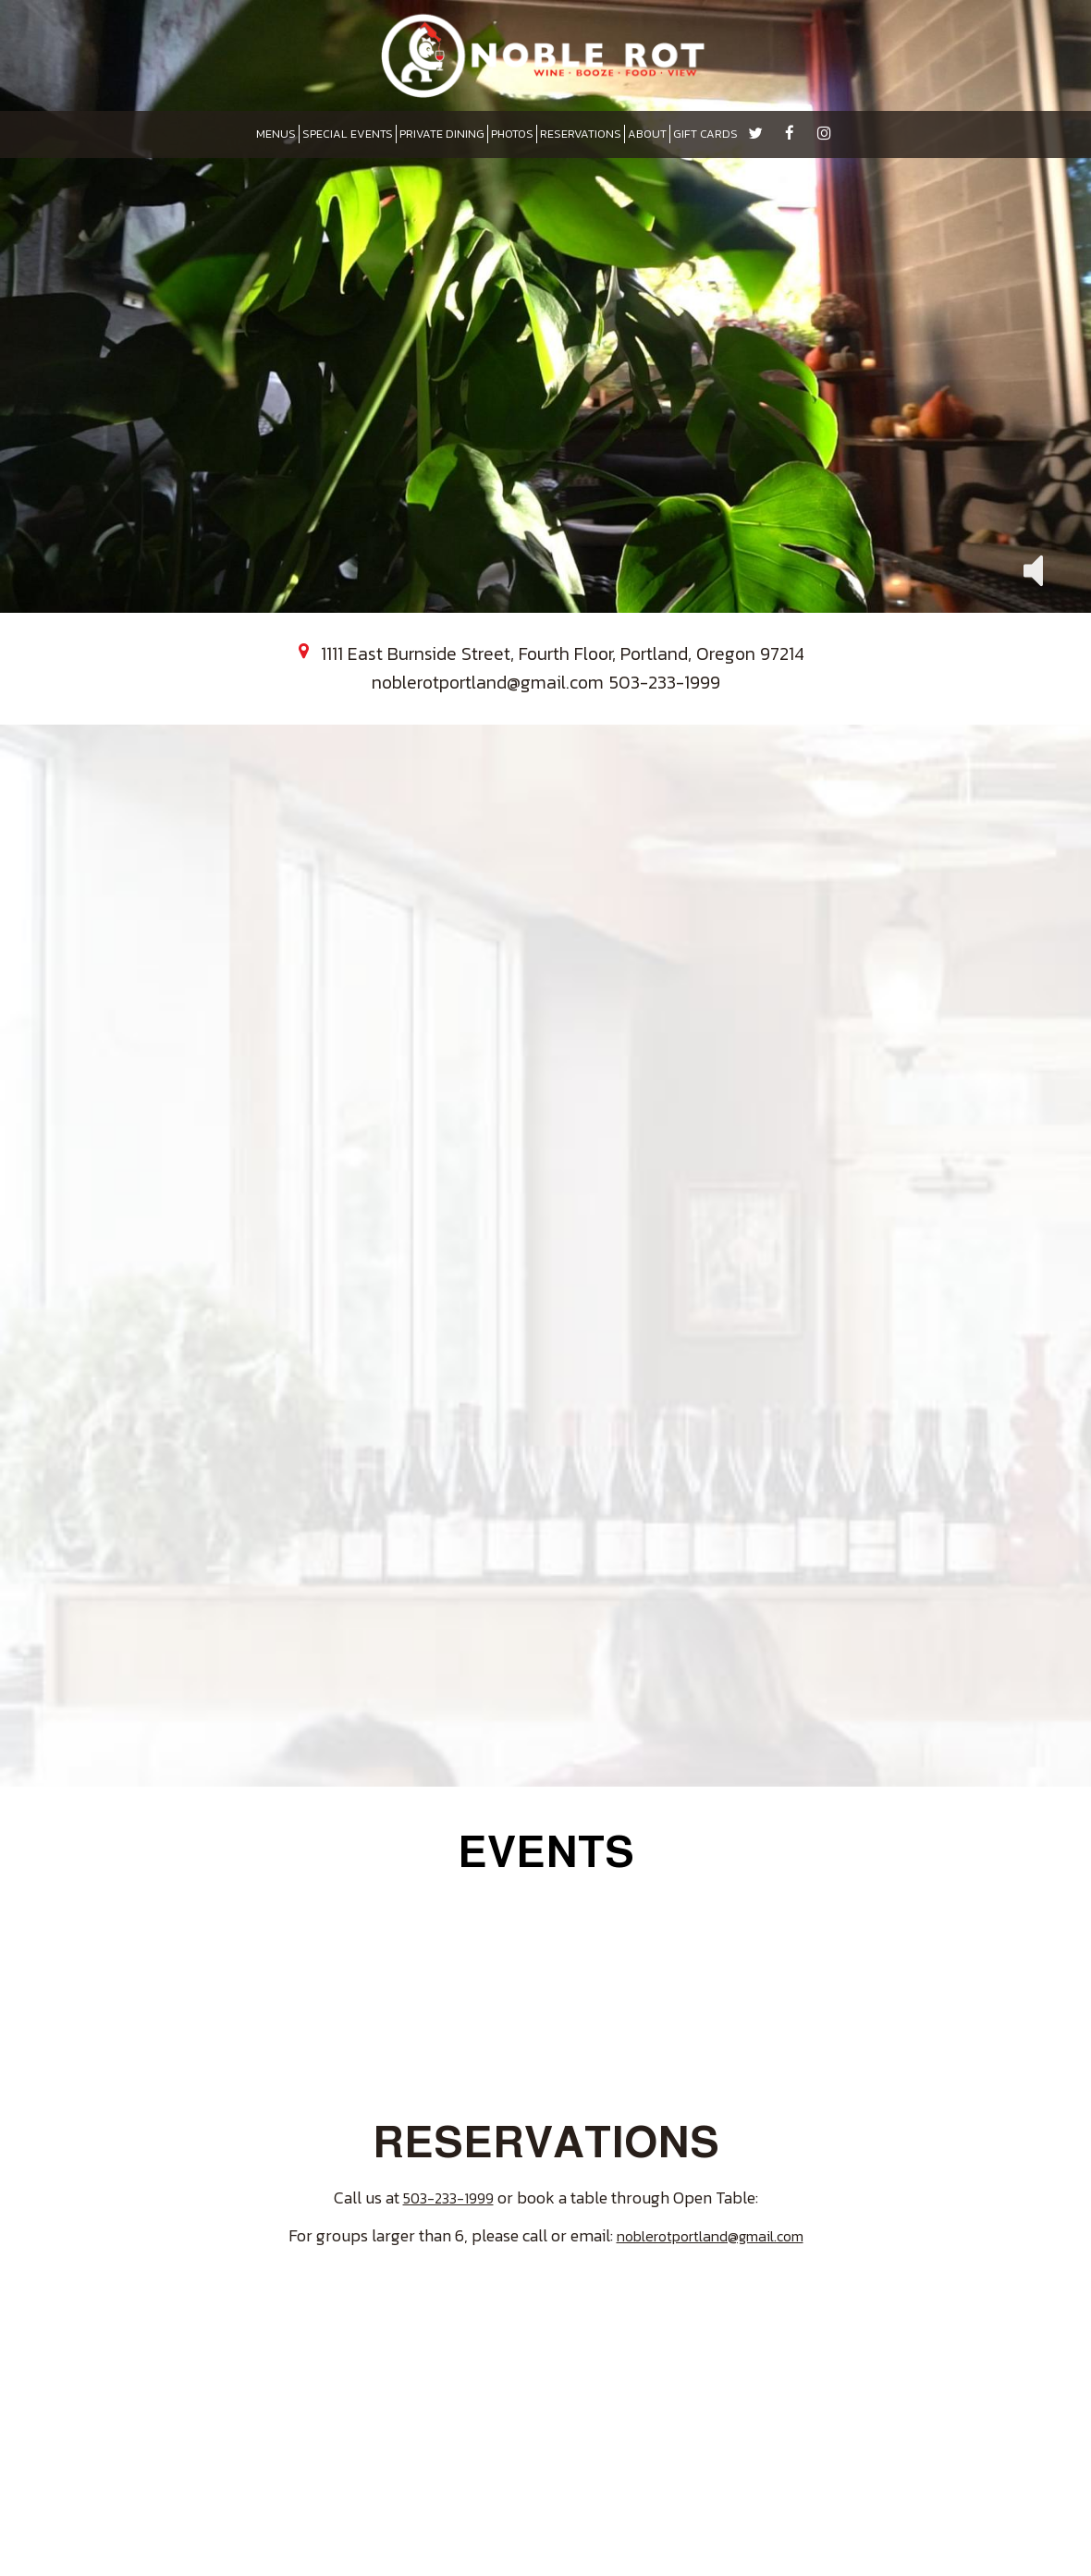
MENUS (276, 133)
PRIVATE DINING (441, 133)
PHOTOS (512, 133)
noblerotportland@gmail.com (488, 682)
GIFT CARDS (705, 133)
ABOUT (647, 133)
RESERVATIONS (580, 133)
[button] (1033, 569)
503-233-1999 (664, 682)
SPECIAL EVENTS (347, 133)
